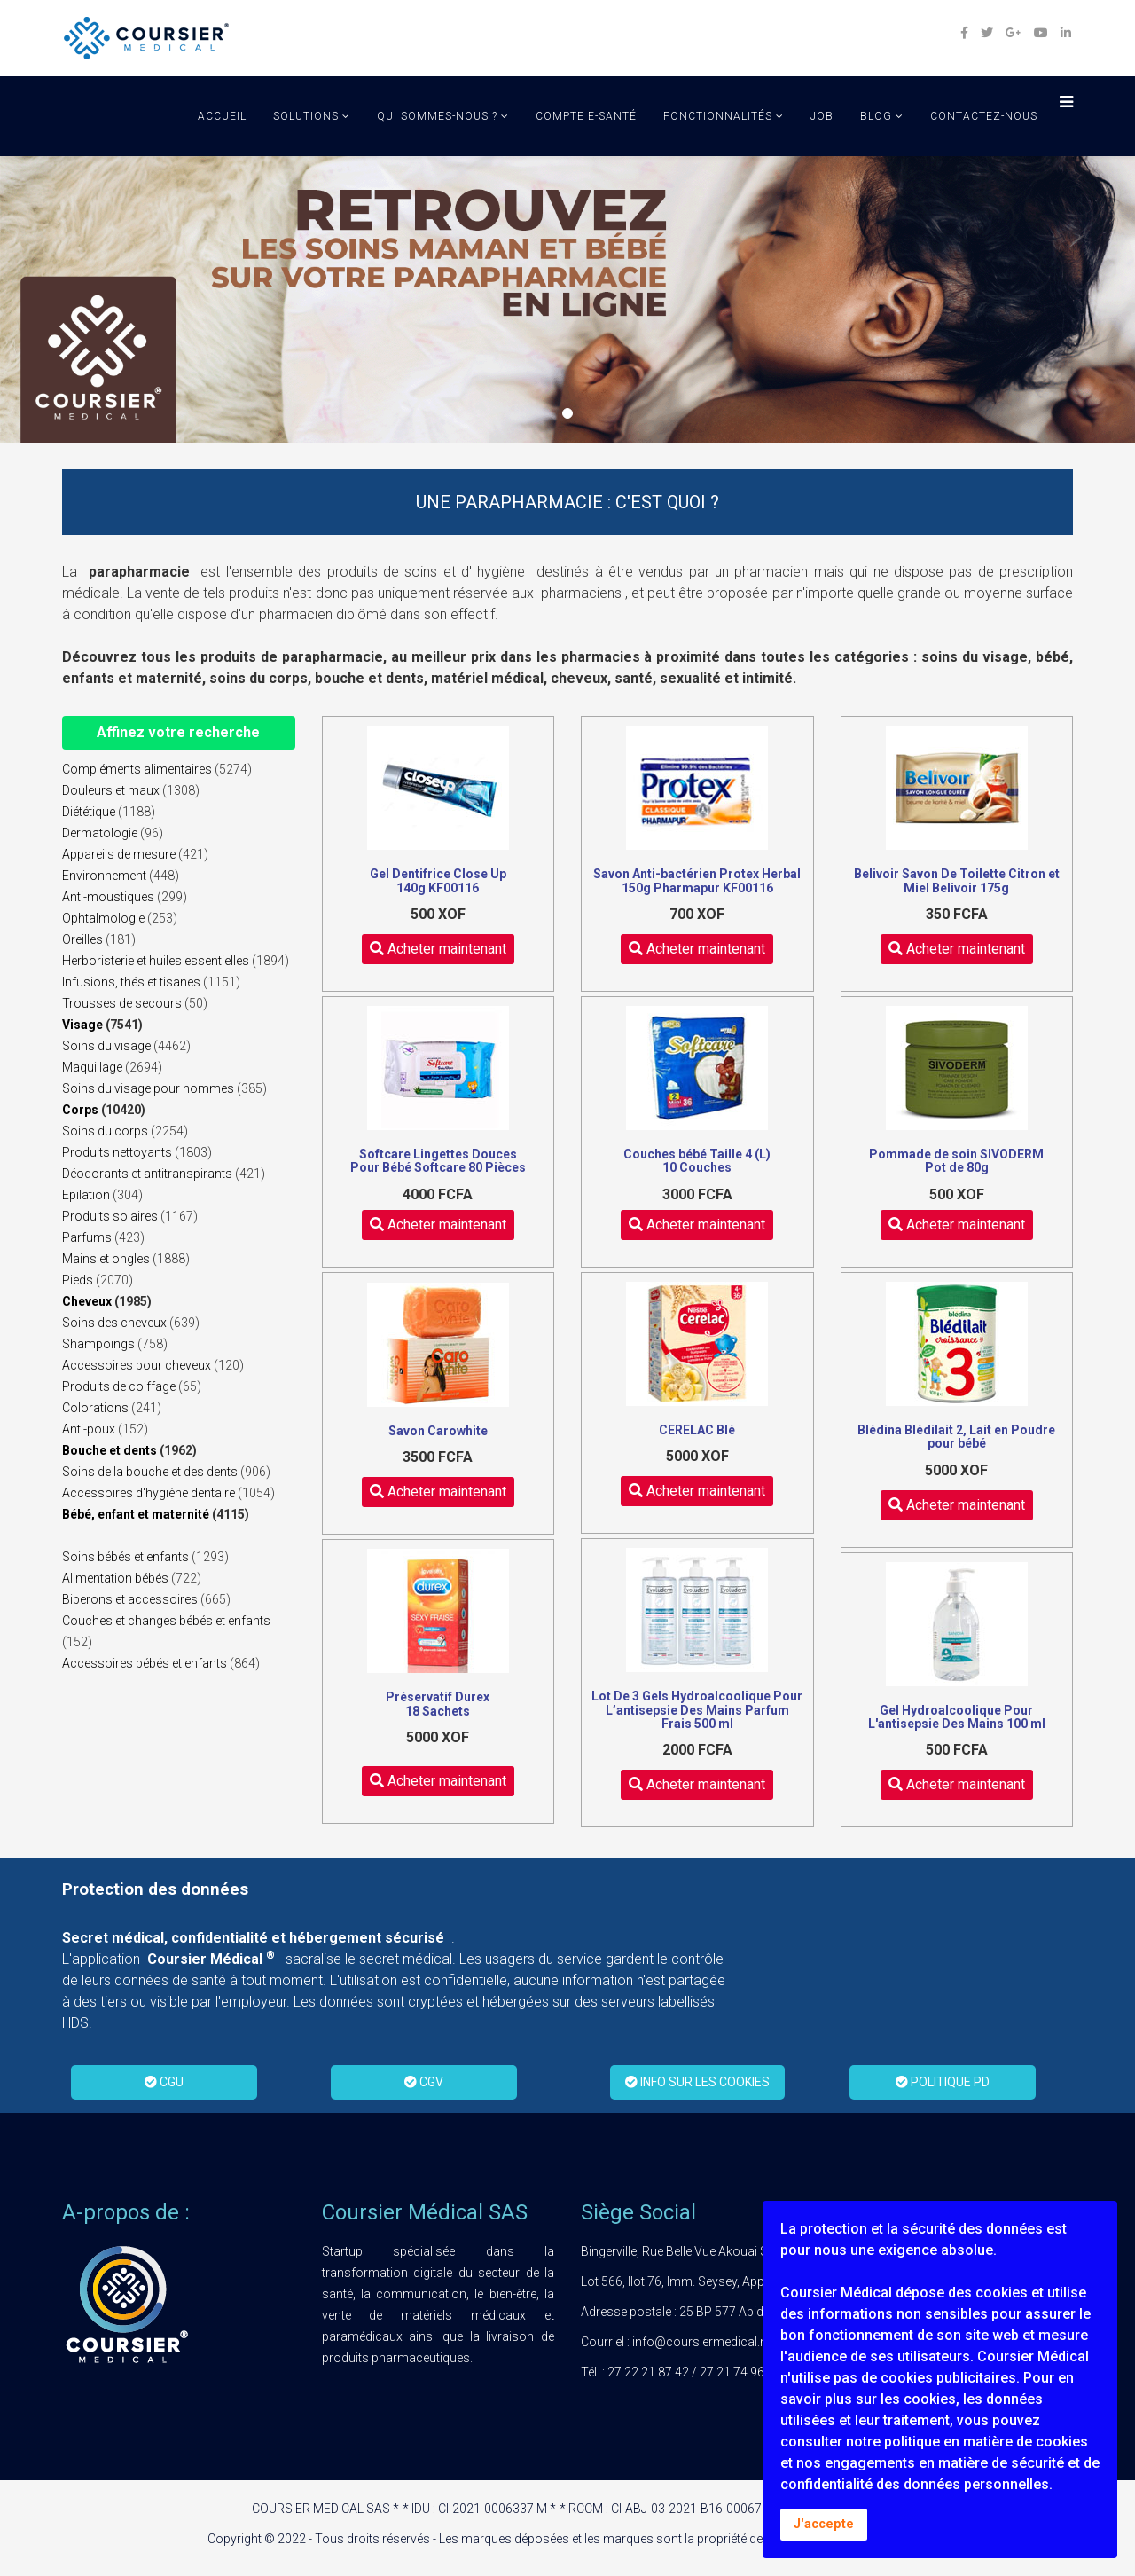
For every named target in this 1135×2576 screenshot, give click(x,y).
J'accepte (824, 2524)
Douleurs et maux (111, 790)
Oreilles (82, 939)
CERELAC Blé (697, 1430)
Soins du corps (105, 1131)
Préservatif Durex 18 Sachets (437, 1703)
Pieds (77, 1280)
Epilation (86, 1195)
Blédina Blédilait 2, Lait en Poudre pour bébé (956, 1436)
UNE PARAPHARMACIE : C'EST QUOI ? (567, 502)
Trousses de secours (122, 1003)
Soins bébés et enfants (125, 1557)
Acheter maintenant (438, 948)
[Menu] (1062, 105)
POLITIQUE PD (943, 2082)
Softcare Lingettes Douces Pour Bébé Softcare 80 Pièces (438, 1160)
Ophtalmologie (103, 918)
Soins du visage (106, 1046)
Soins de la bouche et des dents (150, 1472)
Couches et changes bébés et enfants (166, 1621)
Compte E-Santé (586, 116)
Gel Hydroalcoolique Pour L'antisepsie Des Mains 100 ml (956, 1717)
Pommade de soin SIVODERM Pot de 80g (956, 1160)
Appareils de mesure (119, 854)
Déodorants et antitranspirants (147, 1173)
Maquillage (92, 1067)
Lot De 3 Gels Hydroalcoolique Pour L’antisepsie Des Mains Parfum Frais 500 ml (696, 1710)
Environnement (104, 875)
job (822, 116)
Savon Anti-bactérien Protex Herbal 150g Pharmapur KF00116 (697, 880)
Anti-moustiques (108, 897)
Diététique (88, 812)
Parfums (87, 1237)
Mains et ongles (106, 1259)
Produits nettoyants (117, 1152)
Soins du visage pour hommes (148, 1088)
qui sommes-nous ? (437, 116)
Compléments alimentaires (137, 769)
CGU (164, 2082)
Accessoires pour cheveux (136, 1365)
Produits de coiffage (119, 1386)
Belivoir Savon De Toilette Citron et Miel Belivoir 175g (957, 880)
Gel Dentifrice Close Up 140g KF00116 (438, 880)
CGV (423, 2082)
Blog (876, 116)
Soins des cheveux (114, 1322)
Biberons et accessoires (130, 1599)
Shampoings (98, 1344)
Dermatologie (99, 833)
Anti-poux (88, 1429)
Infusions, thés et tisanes (131, 982)
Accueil (222, 116)
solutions (306, 116)
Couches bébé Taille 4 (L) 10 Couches (697, 1160)
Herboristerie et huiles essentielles (155, 961)
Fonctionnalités (717, 116)
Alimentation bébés (115, 1578)
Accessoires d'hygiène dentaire (148, 1493)
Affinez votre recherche (178, 732)
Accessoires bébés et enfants (144, 1663)
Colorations (95, 1408)
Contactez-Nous (983, 116)
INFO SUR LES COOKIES (697, 2082)
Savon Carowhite (438, 1431)
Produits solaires (110, 1216)
